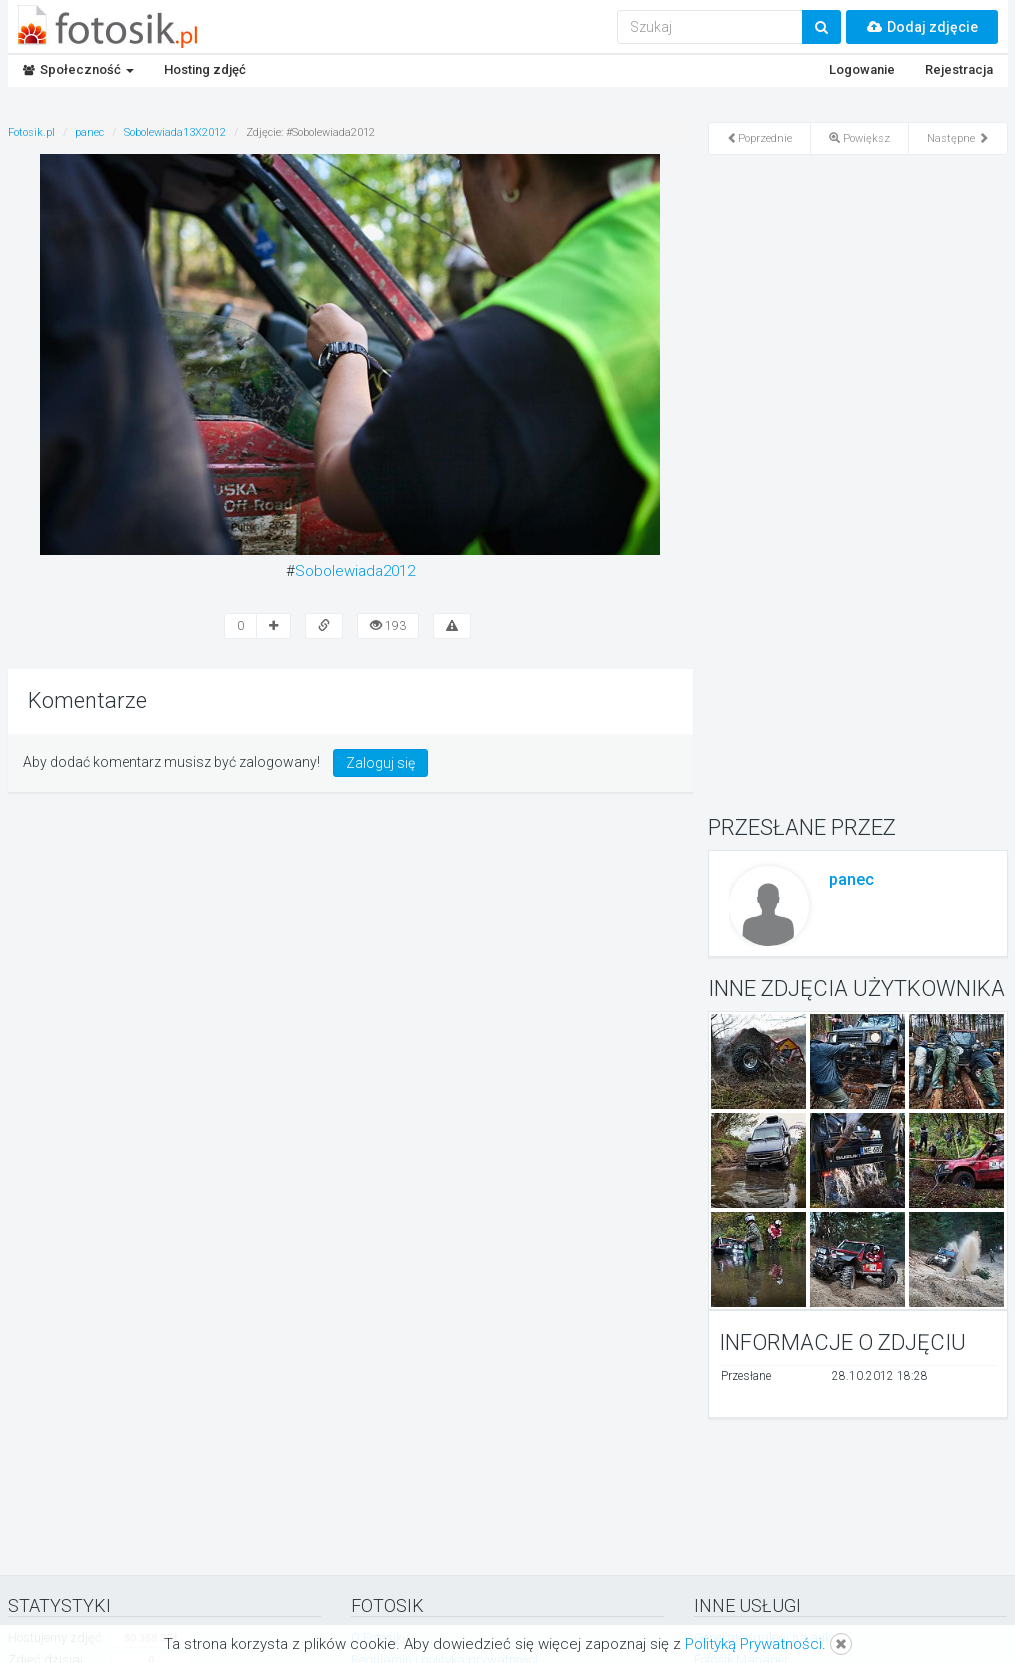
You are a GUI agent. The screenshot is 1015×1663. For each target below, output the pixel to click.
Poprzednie (759, 138)
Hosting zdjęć (205, 69)
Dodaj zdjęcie (922, 27)
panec (851, 879)
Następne (958, 138)
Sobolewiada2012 (355, 571)
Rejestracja (959, 69)
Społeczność (78, 69)
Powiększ (859, 138)
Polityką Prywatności (753, 1644)
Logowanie (862, 69)
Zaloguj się (380, 763)
